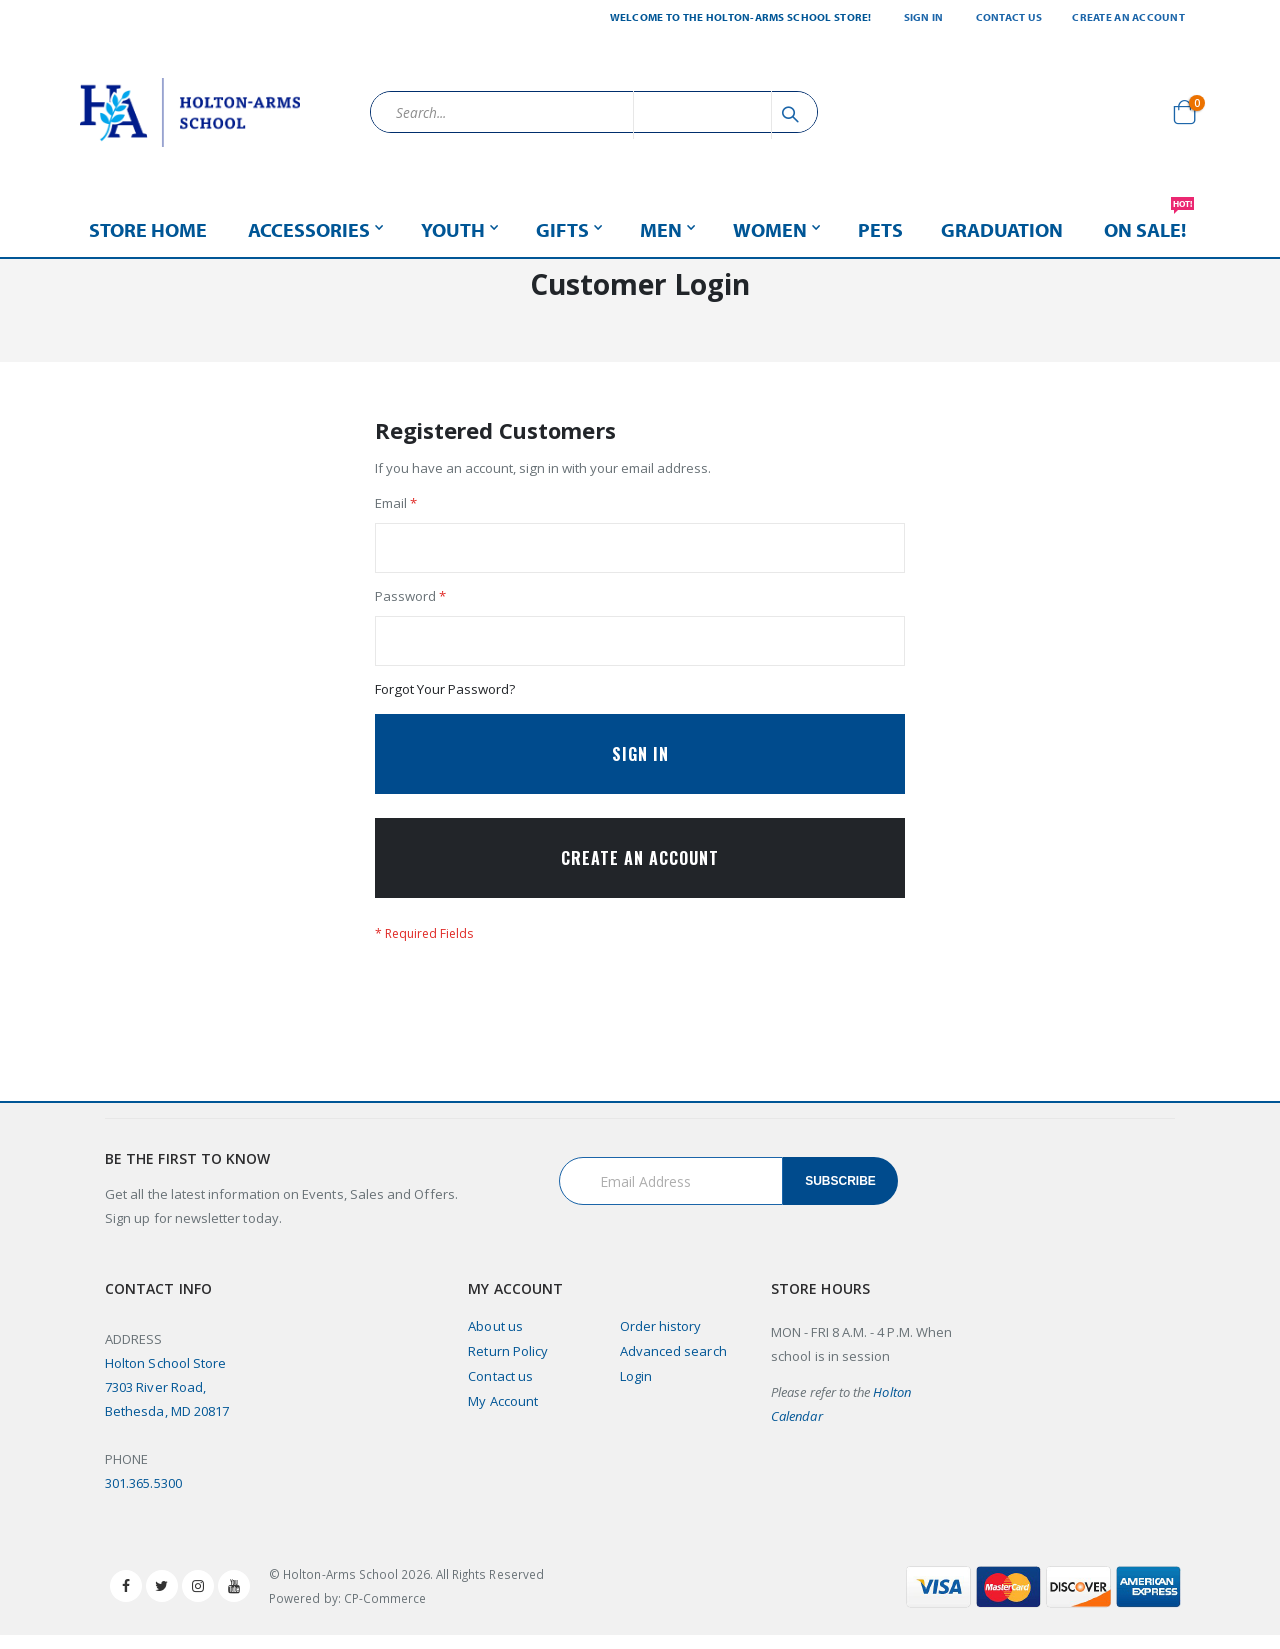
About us (495, 1340)
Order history (661, 1340)
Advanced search (673, 1365)
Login (636, 1390)
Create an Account (1128, 17)
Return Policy (508, 1365)
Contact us (500, 1390)
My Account (503, 1415)
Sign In (924, 17)
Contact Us (1009, 17)
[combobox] (594, 112)
